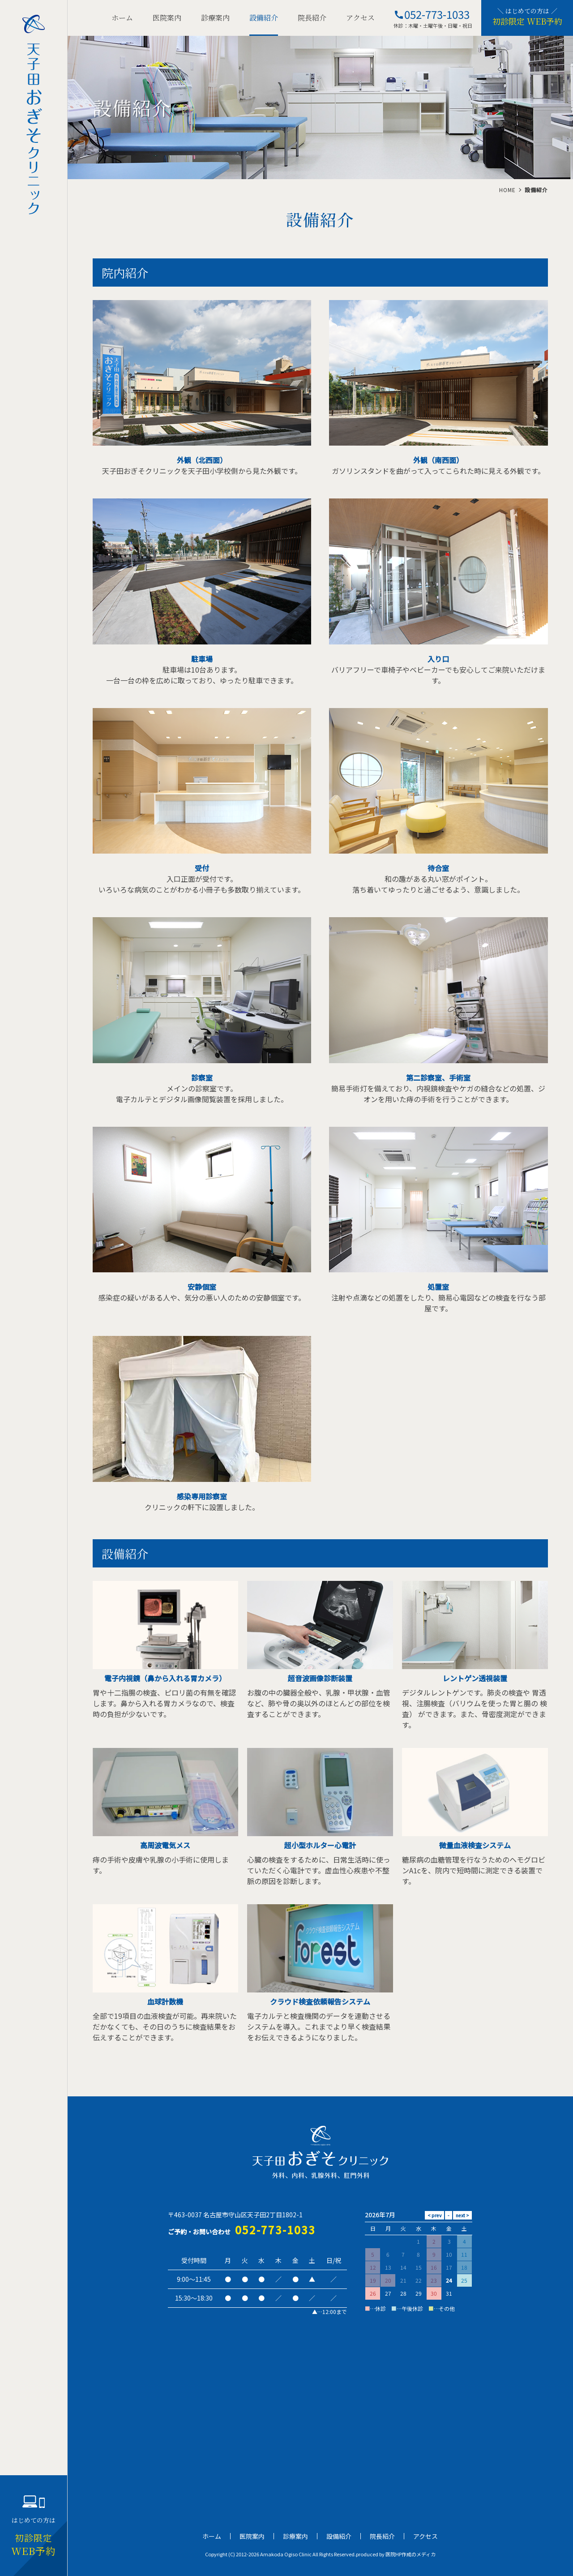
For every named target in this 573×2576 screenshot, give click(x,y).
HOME (507, 189)
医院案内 (167, 18)
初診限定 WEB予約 (527, 21)
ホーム (122, 18)
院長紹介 (312, 18)
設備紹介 (263, 18)
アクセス (360, 18)
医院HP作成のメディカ (410, 2554)
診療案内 (215, 18)
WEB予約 (33, 2545)
